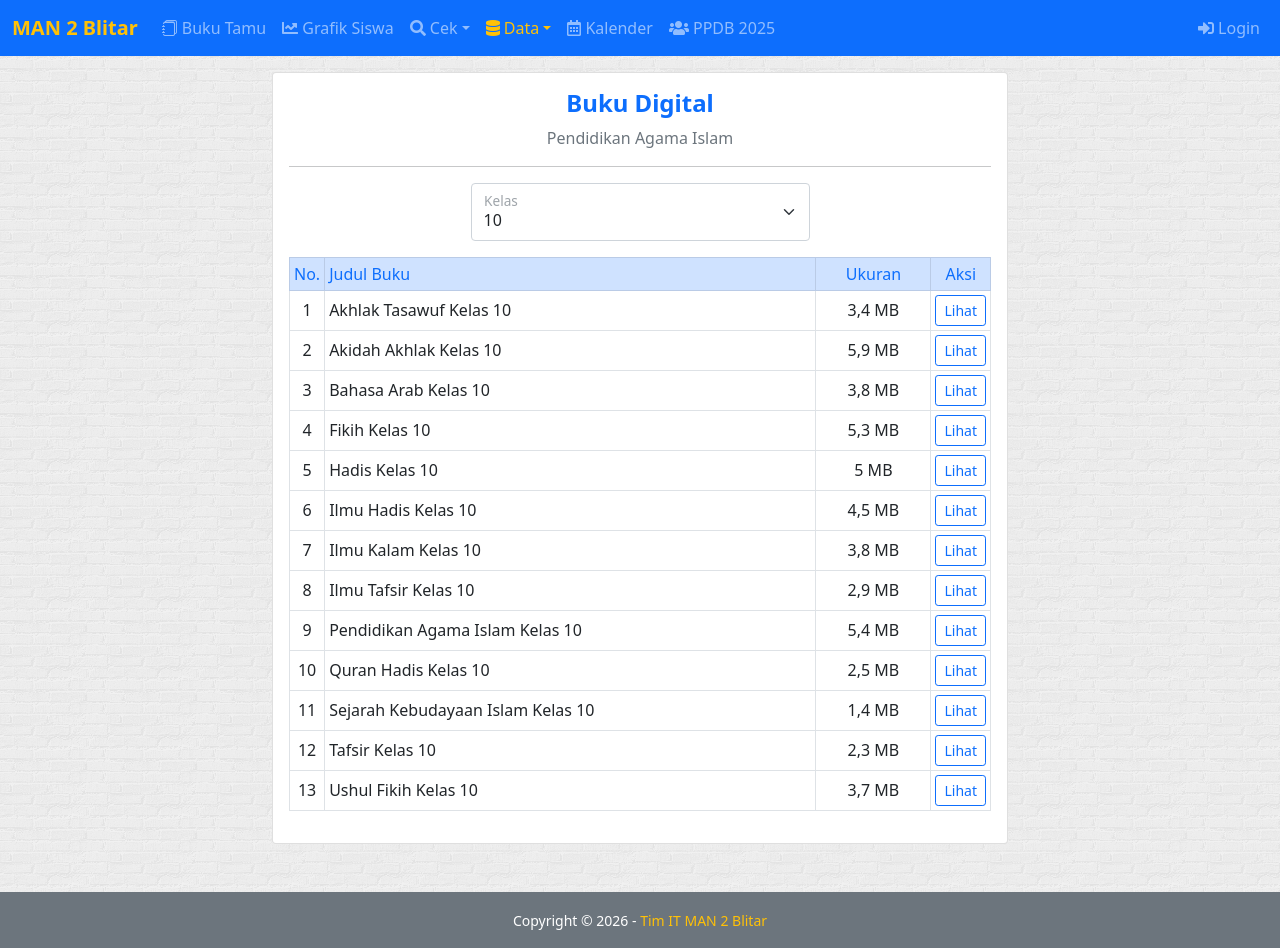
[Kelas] (640, 212)
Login (1229, 28)
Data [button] (513, 28)
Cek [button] (434, 28)
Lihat (960, 310)
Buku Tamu (214, 28)
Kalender (610, 28)
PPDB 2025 (722, 28)
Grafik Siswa (338, 28)
